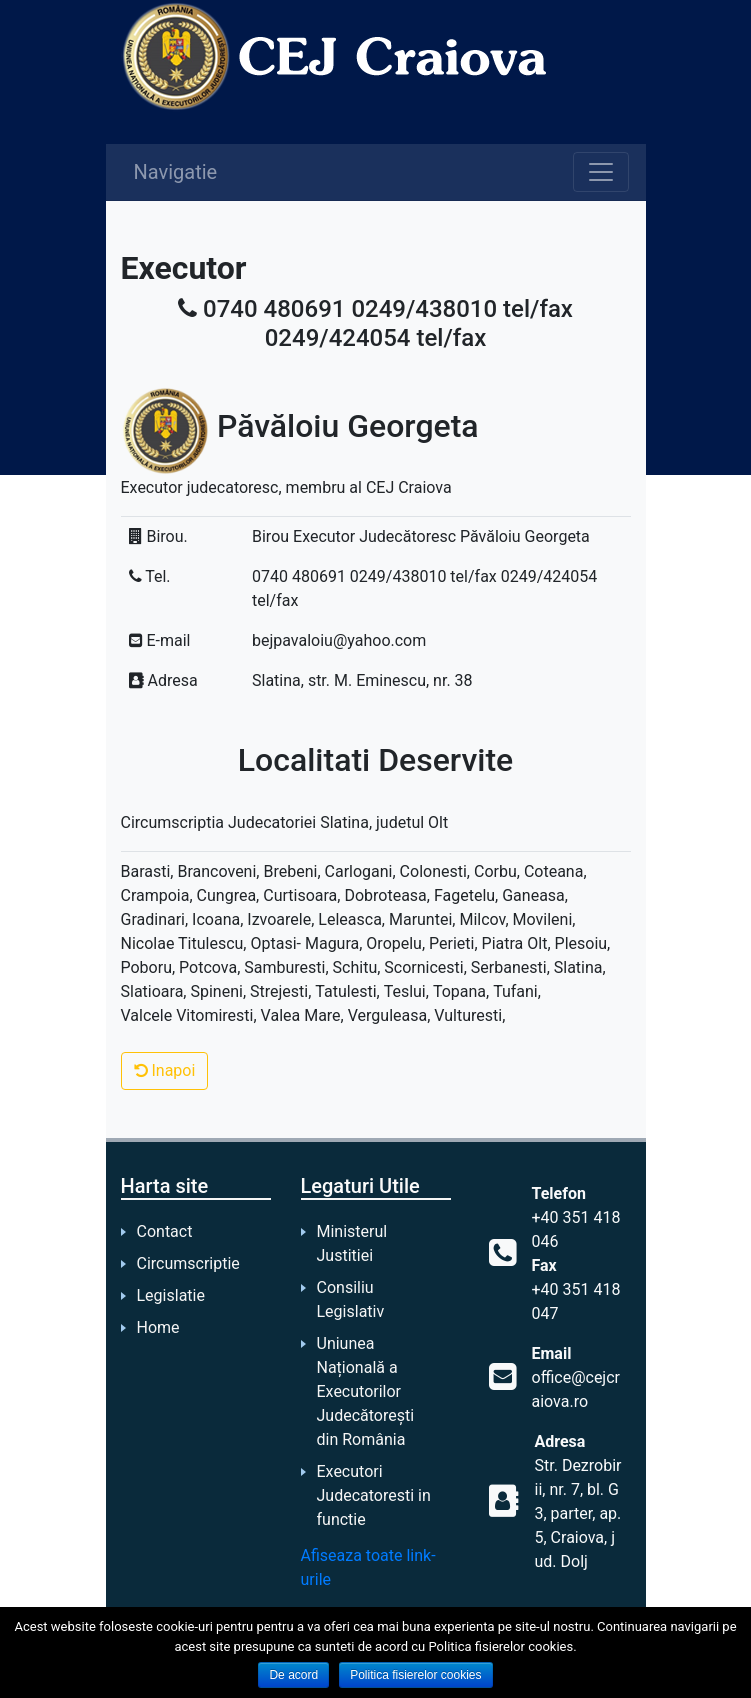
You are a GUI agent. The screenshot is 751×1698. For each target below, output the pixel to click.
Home (158, 1327)
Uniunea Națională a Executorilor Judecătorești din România (366, 1391)
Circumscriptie (188, 1263)
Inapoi (165, 1070)
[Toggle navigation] (601, 172)
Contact (165, 1231)
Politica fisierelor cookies (415, 1675)
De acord (293, 1675)
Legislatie (171, 1295)
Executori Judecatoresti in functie (374, 1495)
